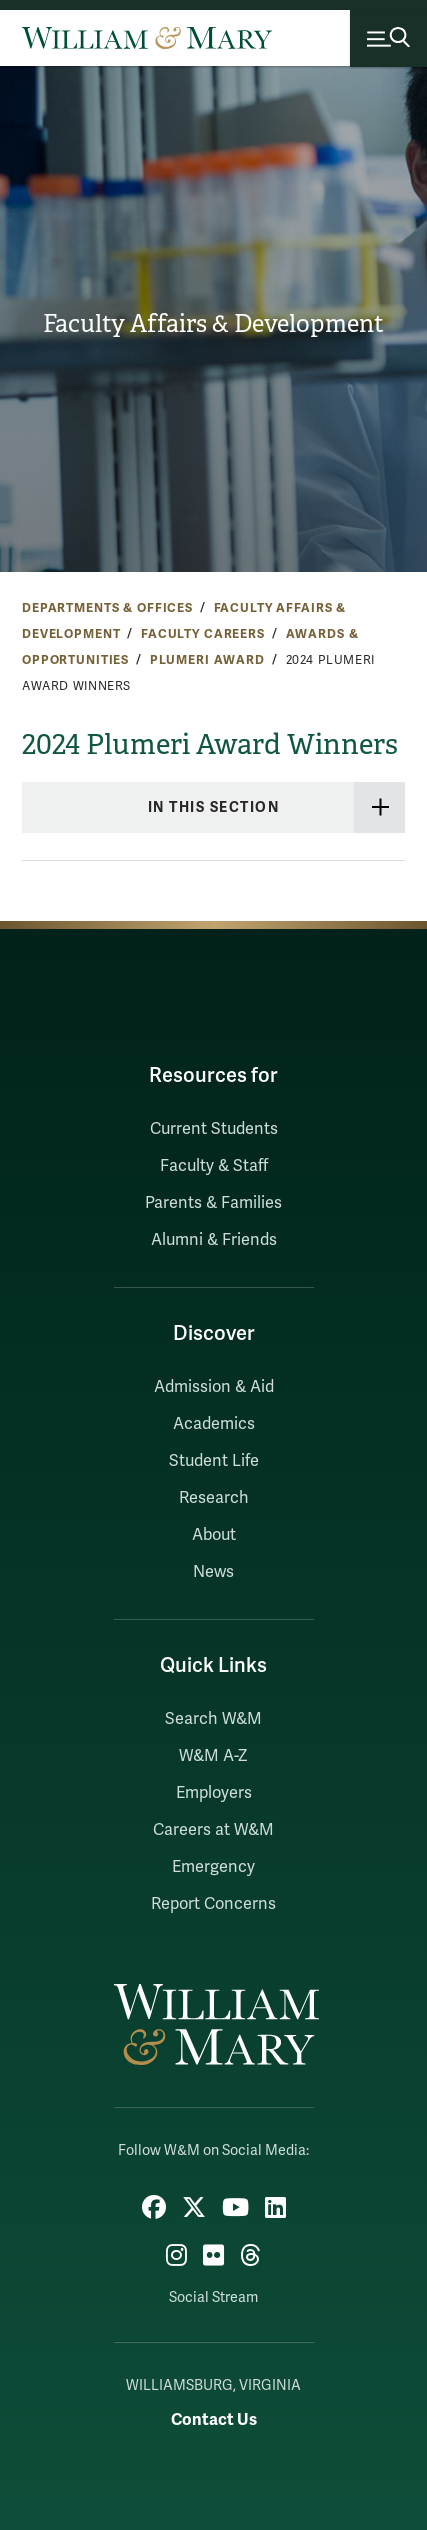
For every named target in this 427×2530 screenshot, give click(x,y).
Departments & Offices (107, 608)
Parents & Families (213, 1203)
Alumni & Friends (214, 1240)
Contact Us (214, 2419)
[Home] (147, 38)
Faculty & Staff (214, 1166)
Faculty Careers (203, 634)
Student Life (214, 1461)
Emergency (213, 1867)
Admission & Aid (214, 1387)
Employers (214, 1793)
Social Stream (213, 2297)
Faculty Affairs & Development (213, 324)
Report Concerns (213, 1904)
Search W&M (213, 1719)
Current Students (214, 1129)
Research (214, 1498)
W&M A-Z (213, 1756)
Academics (214, 1424)
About (214, 1535)
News (213, 1572)
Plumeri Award (207, 660)
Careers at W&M (213, 1830)
